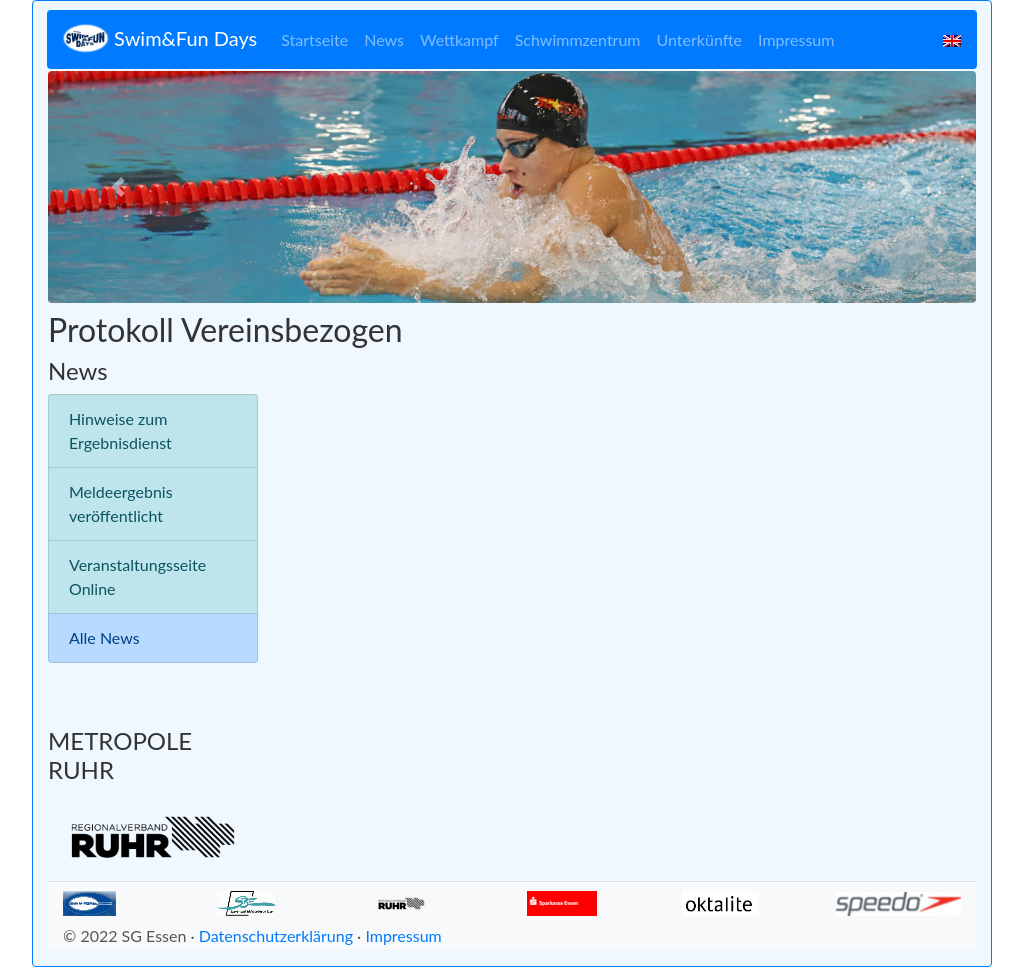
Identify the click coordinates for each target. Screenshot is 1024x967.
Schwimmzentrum (578, 39)
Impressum (796, 39)
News (384, 39)
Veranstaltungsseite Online (137, 576)
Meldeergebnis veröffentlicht (121, 503)
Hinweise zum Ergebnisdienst (120, 430)
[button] (117, 187)
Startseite (314, 39)
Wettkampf (459, 39)
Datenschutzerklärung (276, 935)
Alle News (104, 637)
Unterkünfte (700, 39)
